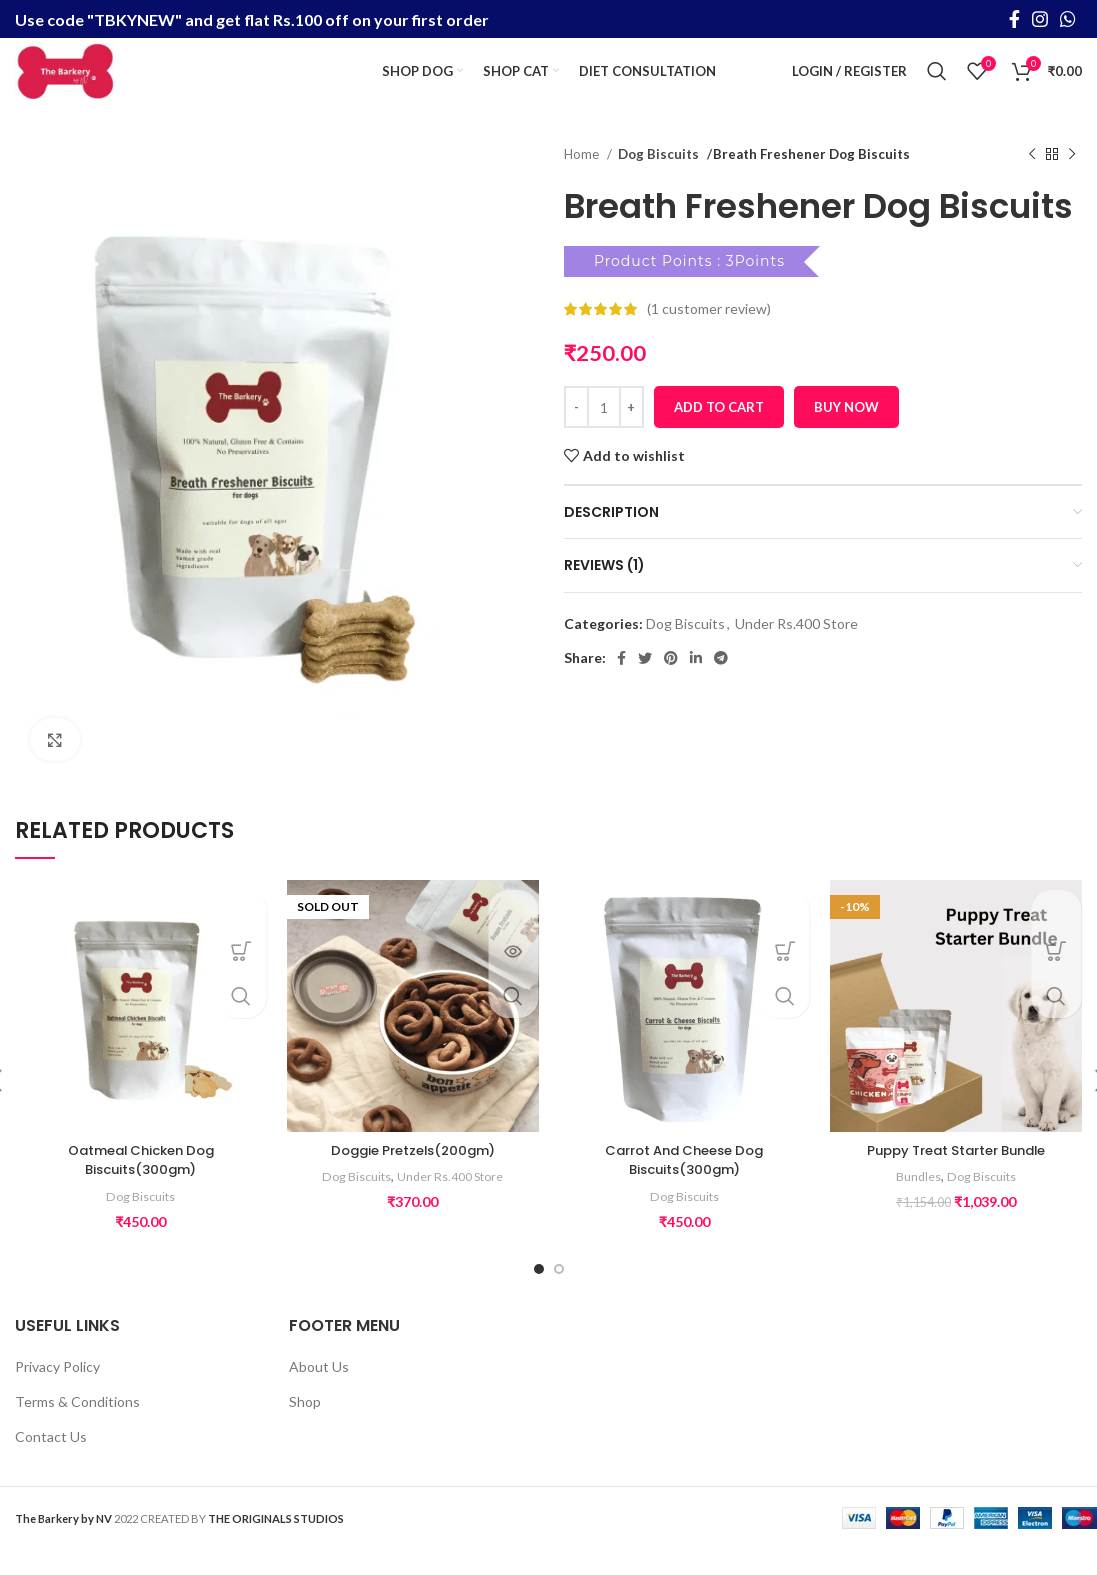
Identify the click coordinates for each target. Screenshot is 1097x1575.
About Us (319, 1392)
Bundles (917, 1202)
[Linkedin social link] (696, 684)
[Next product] (1072, 181)
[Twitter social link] (645, 684)
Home (583, 180)
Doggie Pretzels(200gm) (413, 1176)
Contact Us (51, 1461)
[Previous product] (1032, 181)
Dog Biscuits (656, 180)
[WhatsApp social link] (1068, 20)
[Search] (937, 85)
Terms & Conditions (77, 1427)
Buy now (846, 432)
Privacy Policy (57, 1392)
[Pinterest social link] (671, 684)
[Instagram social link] (1040, 20)
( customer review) (709, 334)
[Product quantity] (604, 433)
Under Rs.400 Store (796, 648)
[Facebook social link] (1014, 20)
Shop (305, 1427)
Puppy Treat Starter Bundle (956, 1176)
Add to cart (719, 432)
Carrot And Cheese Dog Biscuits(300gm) (684, 1186)
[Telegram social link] (721, 684)
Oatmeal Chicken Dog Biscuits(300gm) (140, 1186)
